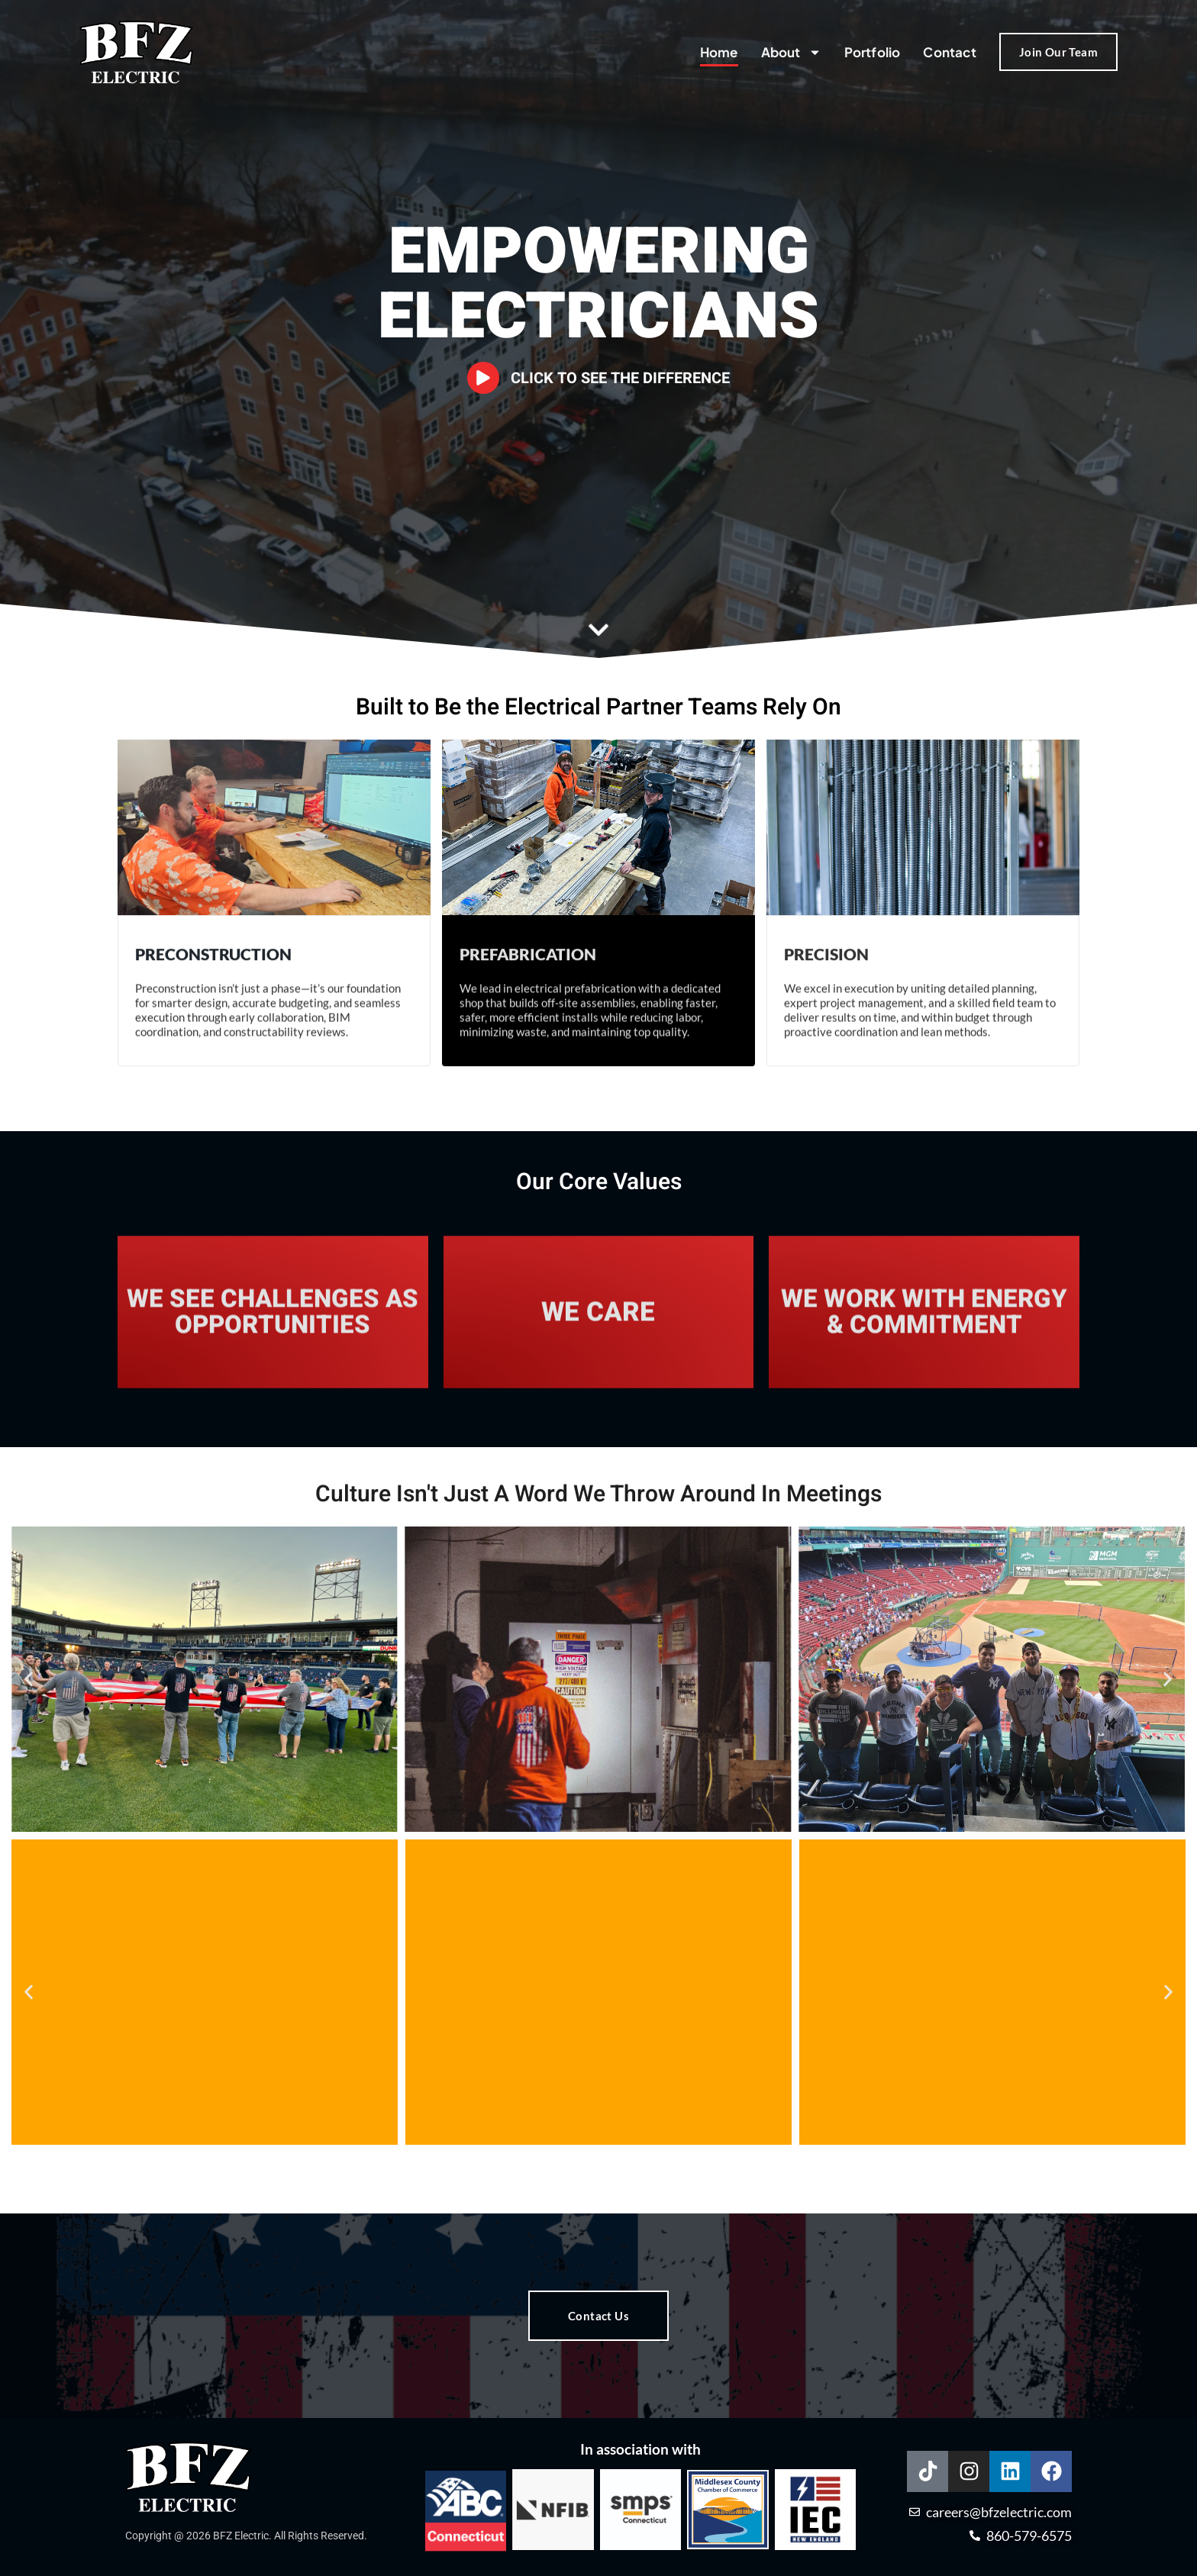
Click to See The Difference (621, 378)
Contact (949, 52)
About (791, 52)
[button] (28, 1679)
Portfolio (872, 52)
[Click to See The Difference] (483, 378)
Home (719, 52)
